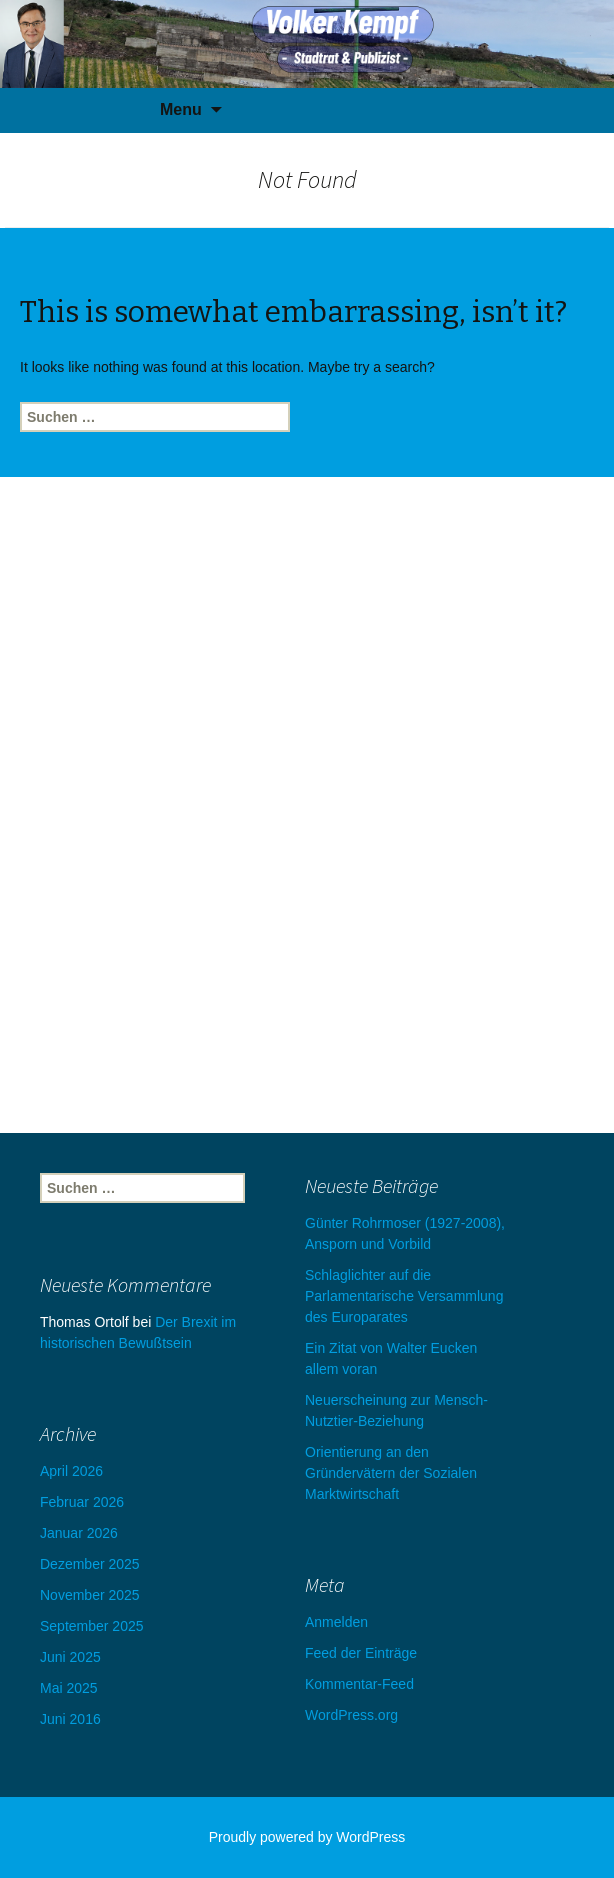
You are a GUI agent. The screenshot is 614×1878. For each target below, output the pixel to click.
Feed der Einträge (361, 1653)
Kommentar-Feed (359, 1684)
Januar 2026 (79, 1533)
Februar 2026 (82, 1502)
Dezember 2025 (90, 1564)
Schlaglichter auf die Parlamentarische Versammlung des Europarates (404, 1296)
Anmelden (336, 1622)
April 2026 (71, 1471)
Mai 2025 (69, 1688)
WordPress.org (351, 1715)
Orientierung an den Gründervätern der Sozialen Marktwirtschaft (391, 1473)
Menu (181, 109)
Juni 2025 (70, 1657)
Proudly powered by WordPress (307, 1837)
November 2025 (90, 1595)
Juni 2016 (70, 1719)
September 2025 (92, 1626)
